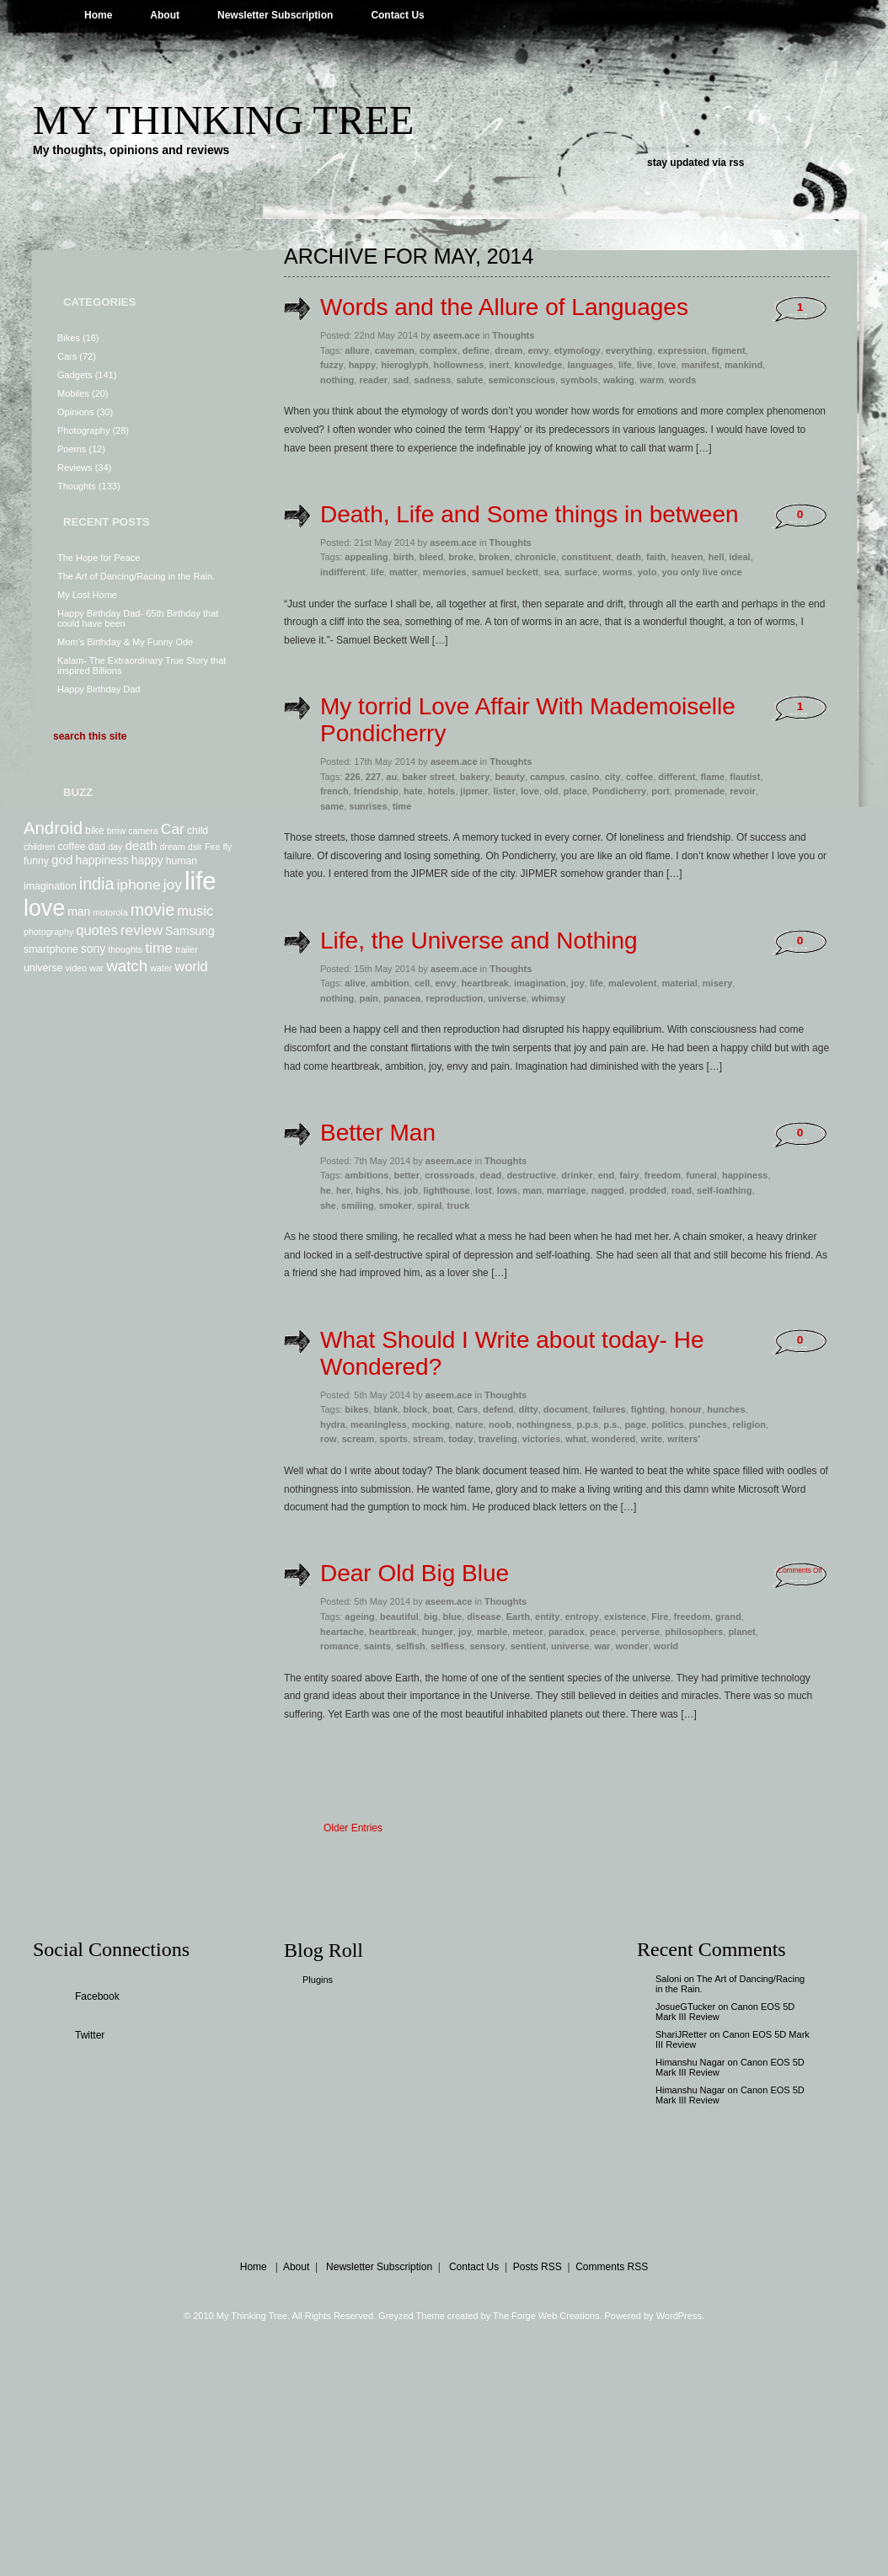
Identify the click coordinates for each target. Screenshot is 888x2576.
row (328, 1439)
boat (442, 1409)
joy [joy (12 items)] (172, 884)
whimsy (548, 998)
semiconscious (521, 380)
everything (629, 350)
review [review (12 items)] (141, 930)
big (431, 1616)
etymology (577, 350)
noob (500, 1424)
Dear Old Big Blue (414, 1573)
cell (422, 983)
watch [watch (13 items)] (126, 966)
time (402, 806)
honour (686, 1409)
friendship (376, 791)
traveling (498, 1439)
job (411, 1190)
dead (491, 1175)
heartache (342, 1632)
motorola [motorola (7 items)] (110, 912)
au (391, 777)
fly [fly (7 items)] (227, 847)
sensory (487, 1646)
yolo (647, 572)
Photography (83, 430)
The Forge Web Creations (546, 2316)
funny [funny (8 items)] (36, 861)
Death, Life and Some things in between (529, 514)
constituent (586, 557)
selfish (410, 1646)
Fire (659, 1616)
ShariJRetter (681, 2034)
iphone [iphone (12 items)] (138, 884)
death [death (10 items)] (141, 845)
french (334, 791)
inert (499, 365)
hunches (726, 1409)
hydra (332, 1424)
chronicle (535, 557)
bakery (474, 777)
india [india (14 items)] (97, 883)
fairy (629, 1175)
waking (618, 380)
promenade (700, 791)
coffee (639, 777)
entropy (582, 1616)
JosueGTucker (685, 2006)
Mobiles (73, 393)
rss (736, 162)
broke (460, 557)
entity (547, 1616)
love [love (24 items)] (44, 908)
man (532, 1190)
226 (352, 777)
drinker (576, 1175)
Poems (71, 449)
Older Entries (353, 1828)
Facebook (97, 1996)
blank (386, 1409)
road (681, 1190)
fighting (648, 1409)
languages (590, 365)
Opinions (75, 412)
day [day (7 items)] (115, 847)
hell (716, 557)
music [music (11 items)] (195, 910)
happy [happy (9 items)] (147, 860)
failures (609, 1409)
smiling (357, 1205)
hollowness (459, 365)
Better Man (378, 1133)
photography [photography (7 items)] (48, 932)
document (565, 1409)
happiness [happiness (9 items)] (101, 860)
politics (667, 1424)
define (476, 350)
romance (339, 1646)
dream (508, 350)
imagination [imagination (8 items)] (50, 886)
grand (728, 1616)
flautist (745, 777)
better (406, 1175)
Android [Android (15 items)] (53, 828)
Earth (518, 1616)
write (651, 1439)
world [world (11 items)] (190, 966)
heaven (687, 557)
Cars (67, 356)
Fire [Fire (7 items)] (212, 847)
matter (403, 572)
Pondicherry (619, 791)
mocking (431, 1424)
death (629, 557)
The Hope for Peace (98, 558)
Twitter (89, 2035)
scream (358, 1439)
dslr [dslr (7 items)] (195, 847)
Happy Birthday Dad (98, 689)
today (460, 1439)
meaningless (378, 1424)
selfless (447, 1646)
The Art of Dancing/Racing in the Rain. (136, 576)
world (666, 1646)
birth (403, 557)
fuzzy (332, 365)
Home (98, 15)
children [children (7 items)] (39, 847)
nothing (337, 380)
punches (708, 1424)
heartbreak (485, 983)
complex (438, 350)
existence (625, 1616)
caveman (395, 350)
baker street (428, 777)
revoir (743, 791)
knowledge (539, 365)
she (328, 1205)
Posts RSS (537, 2267)
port (660, 791)
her (343, 1190)
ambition (390, 983)
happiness (745, 1175)
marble (492, 1632)
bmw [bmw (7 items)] (116, 831)
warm (651, 380)
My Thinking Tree (223, 120)
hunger (437, 1632)
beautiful (399, 1616)
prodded (647, 1190)
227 (373, 777)
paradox (566, 1632)
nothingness (543, 1424)
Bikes (68, 338)
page (635, 1424)
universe (507, 998)
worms (617, 572)
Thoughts (76, 486)
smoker (395, 1205)
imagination (540, 983)
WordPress (679, 2316)
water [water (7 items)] (161, 968)
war (602, 1646)
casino (585, 777)
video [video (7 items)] (75, 968)
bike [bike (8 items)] (94, 830)
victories (541, 1439)
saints (377, 1646)
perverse (640, 1632)
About (164, 15)
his (392, 1190)
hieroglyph (404, 365)
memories (445, 572)
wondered (613, 1439)
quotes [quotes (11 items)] (96, 930)
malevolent (632, 983)
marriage (566, 1190)
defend (498, 1409)
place (575, 791)
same (332, 806)
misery (717, 983)
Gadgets (75, 375)
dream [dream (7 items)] (172, 847)
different (676, 777)
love (667, 365)
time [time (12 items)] (159, 947)
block (415, 1409)
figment (729, 350)
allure (357, 350)
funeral (701, 1175)
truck (458, 1205)
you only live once (702, 572)
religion (749, 1424)
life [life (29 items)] (201, 881)
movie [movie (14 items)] (152, 910)
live (644, 365)
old (551, 791)
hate (413, 791)
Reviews (75, 467)
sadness (432, 380)
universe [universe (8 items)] (43, 968)
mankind (743, 365)
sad (401, 380)
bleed (431, 557)
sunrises (368, 806)
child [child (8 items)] (197, 830)
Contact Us (397, 15)
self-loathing (724, 1190)
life (625, 365)
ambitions (366, 1175)
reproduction (454, 998)
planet (741, 1632)
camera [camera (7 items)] (143, 831)
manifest (700, 365)
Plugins (317, 1980)
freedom (663, 1175)
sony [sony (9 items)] (93, 948)
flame (712, 777)
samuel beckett (505, 572)
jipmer (474, 791)
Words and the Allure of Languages (504, 307)
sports (393, 1439)
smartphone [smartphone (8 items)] (51, 949)
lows (507, 1190)
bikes (356, 1409)
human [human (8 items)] (182, 861)
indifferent (343, 572)
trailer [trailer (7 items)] (186, 949)
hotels (441, 791)
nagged (607, 1190)
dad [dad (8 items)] (96, 846)
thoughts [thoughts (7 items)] (125, 949)
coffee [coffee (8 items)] (71, 846)
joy (578, 983)
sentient (528, 1646)
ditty (528, 1409)
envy (538, 350)
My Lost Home (87, 595)
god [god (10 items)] (61, 859)
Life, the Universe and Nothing (479, 940)
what (575, 1439)
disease (483, 1616)
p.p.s (588, 1424)
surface (580, 572)
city (613, 777)
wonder (632, 1646)
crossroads (449, 1175)
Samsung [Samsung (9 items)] (190, 931)
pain (368, 998)
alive (355, 983)
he (325, 1190)
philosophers (694, 1632)
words (682, 380)
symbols (579, 380)
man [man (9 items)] (78, 911)
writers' (683, 1439)
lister (504, 791)
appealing (366, 557)
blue (453, 1616)
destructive (531, 1175)
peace (603, 1632)
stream (428, 1439)
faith (656, 557)
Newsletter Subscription (275, 15)
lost (483, 1190)
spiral (429, 1205)
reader (373, 380)
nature (469, 1424)
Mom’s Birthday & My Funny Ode (125, 642)
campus (547, 777)
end (606, 1175)
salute (469, 380)
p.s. (611, 1424)
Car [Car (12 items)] (173, 828)
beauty (509, 777)
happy (362, 365)
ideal (740, 557)
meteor (527, 1632)
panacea (401, 998)
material (680, 983)
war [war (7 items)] (96, 968)
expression (682, 350)
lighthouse (446, 1190)
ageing (359, 1616)
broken (494, 557)
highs (368, 1190)
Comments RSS (611, 2267)
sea (551, 572)
